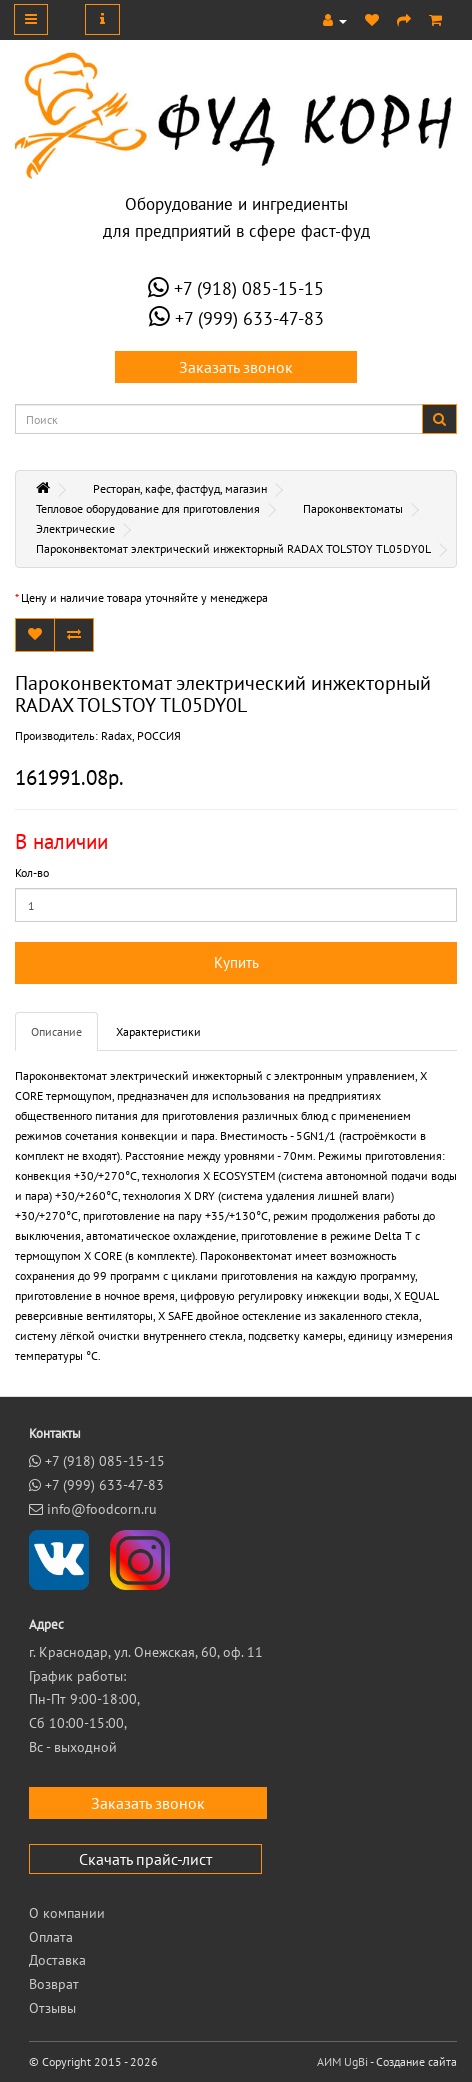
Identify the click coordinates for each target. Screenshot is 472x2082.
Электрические (75, 528)
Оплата (51, 1937)
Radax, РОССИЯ (141, 735)
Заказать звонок (236, 367)
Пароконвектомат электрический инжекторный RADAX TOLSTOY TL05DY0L (233, 548)
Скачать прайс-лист (145, 1859)
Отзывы (52, 2008)
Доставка (57, 1960)
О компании (67, 1913)
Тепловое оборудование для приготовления (148, 508)
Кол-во (32, 872)
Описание (56, 1031)
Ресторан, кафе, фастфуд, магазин (180, 488)
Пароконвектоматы (353, 508)
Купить (236, 962)
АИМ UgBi (342, 2061)
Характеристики (158, 1031)
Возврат (54, 1984)
